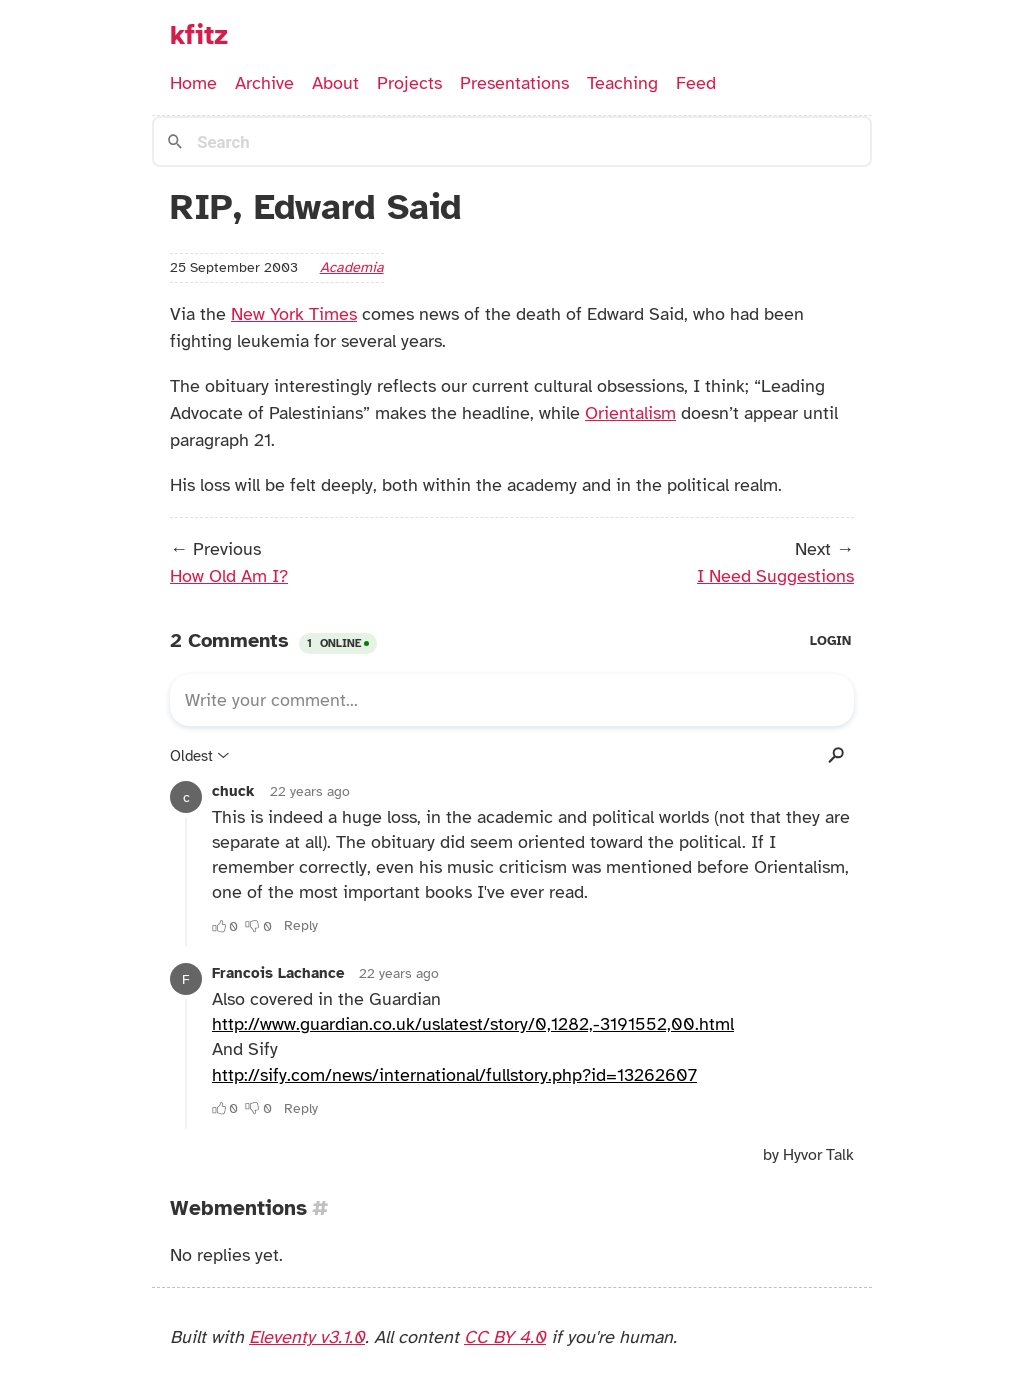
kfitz (199, 35)
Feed (696, 83)
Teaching (622, 83)
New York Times (294, 314)
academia (352, 267)
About (335, 83)
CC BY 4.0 (505, 1337)
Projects (409, 83)
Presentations (514, 83)
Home (193, 83)
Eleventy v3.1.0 (307, 1337)
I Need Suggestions (775, 576)
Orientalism (630, 413)
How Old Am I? (229, 576)
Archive (264, 83)
